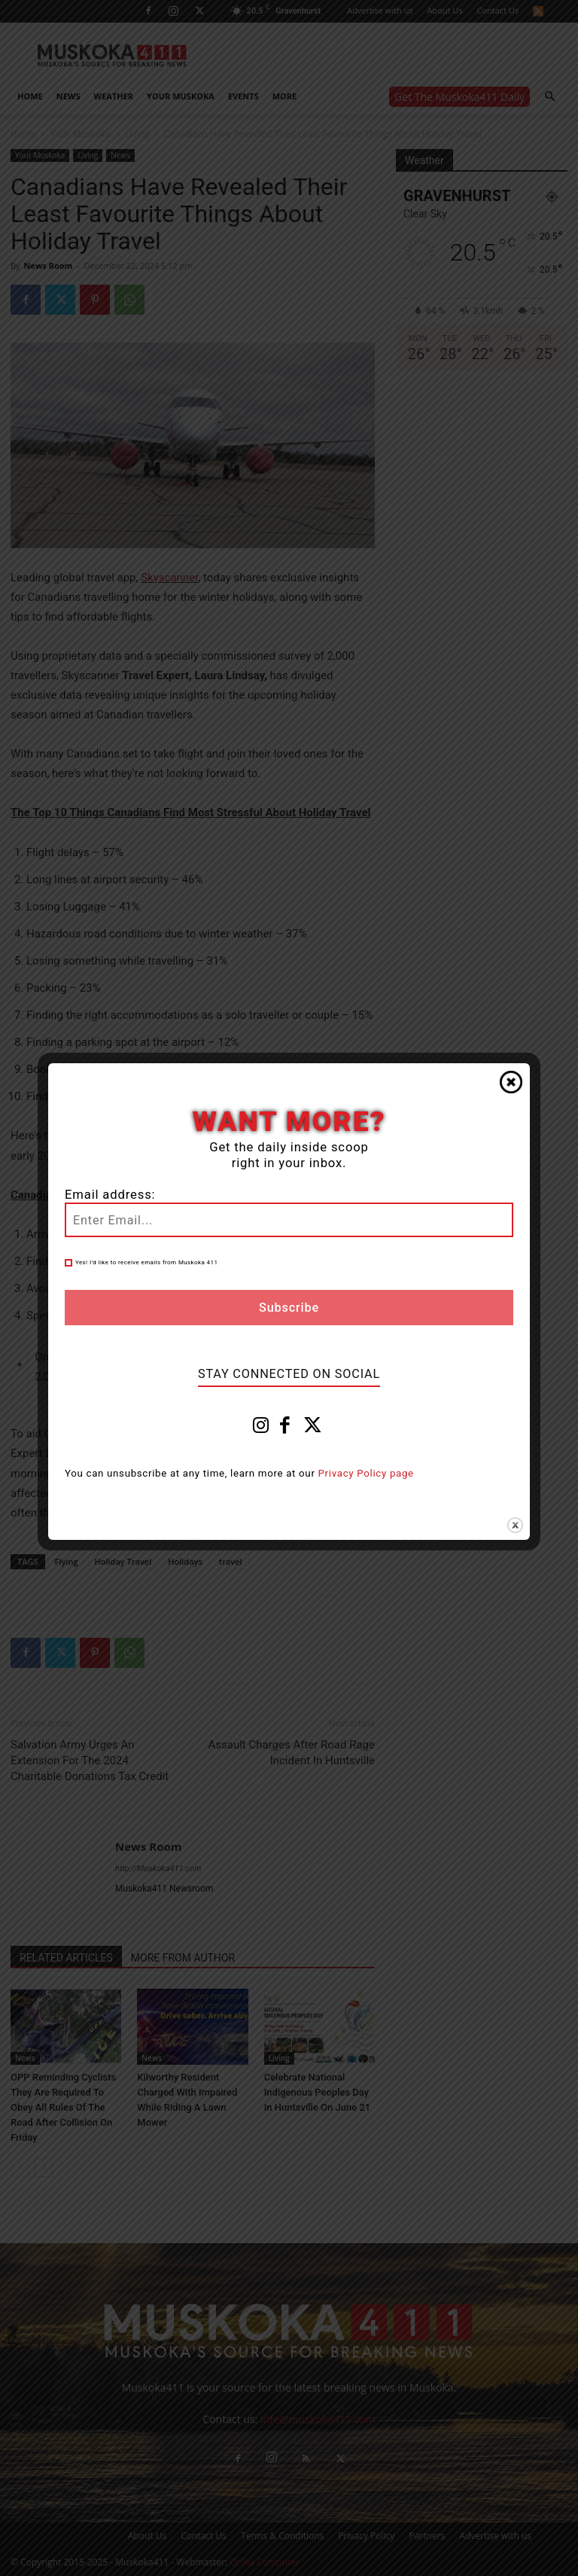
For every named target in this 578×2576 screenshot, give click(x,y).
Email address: (110, 1194)
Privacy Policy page (366, 1473)
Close (511, 1082)
